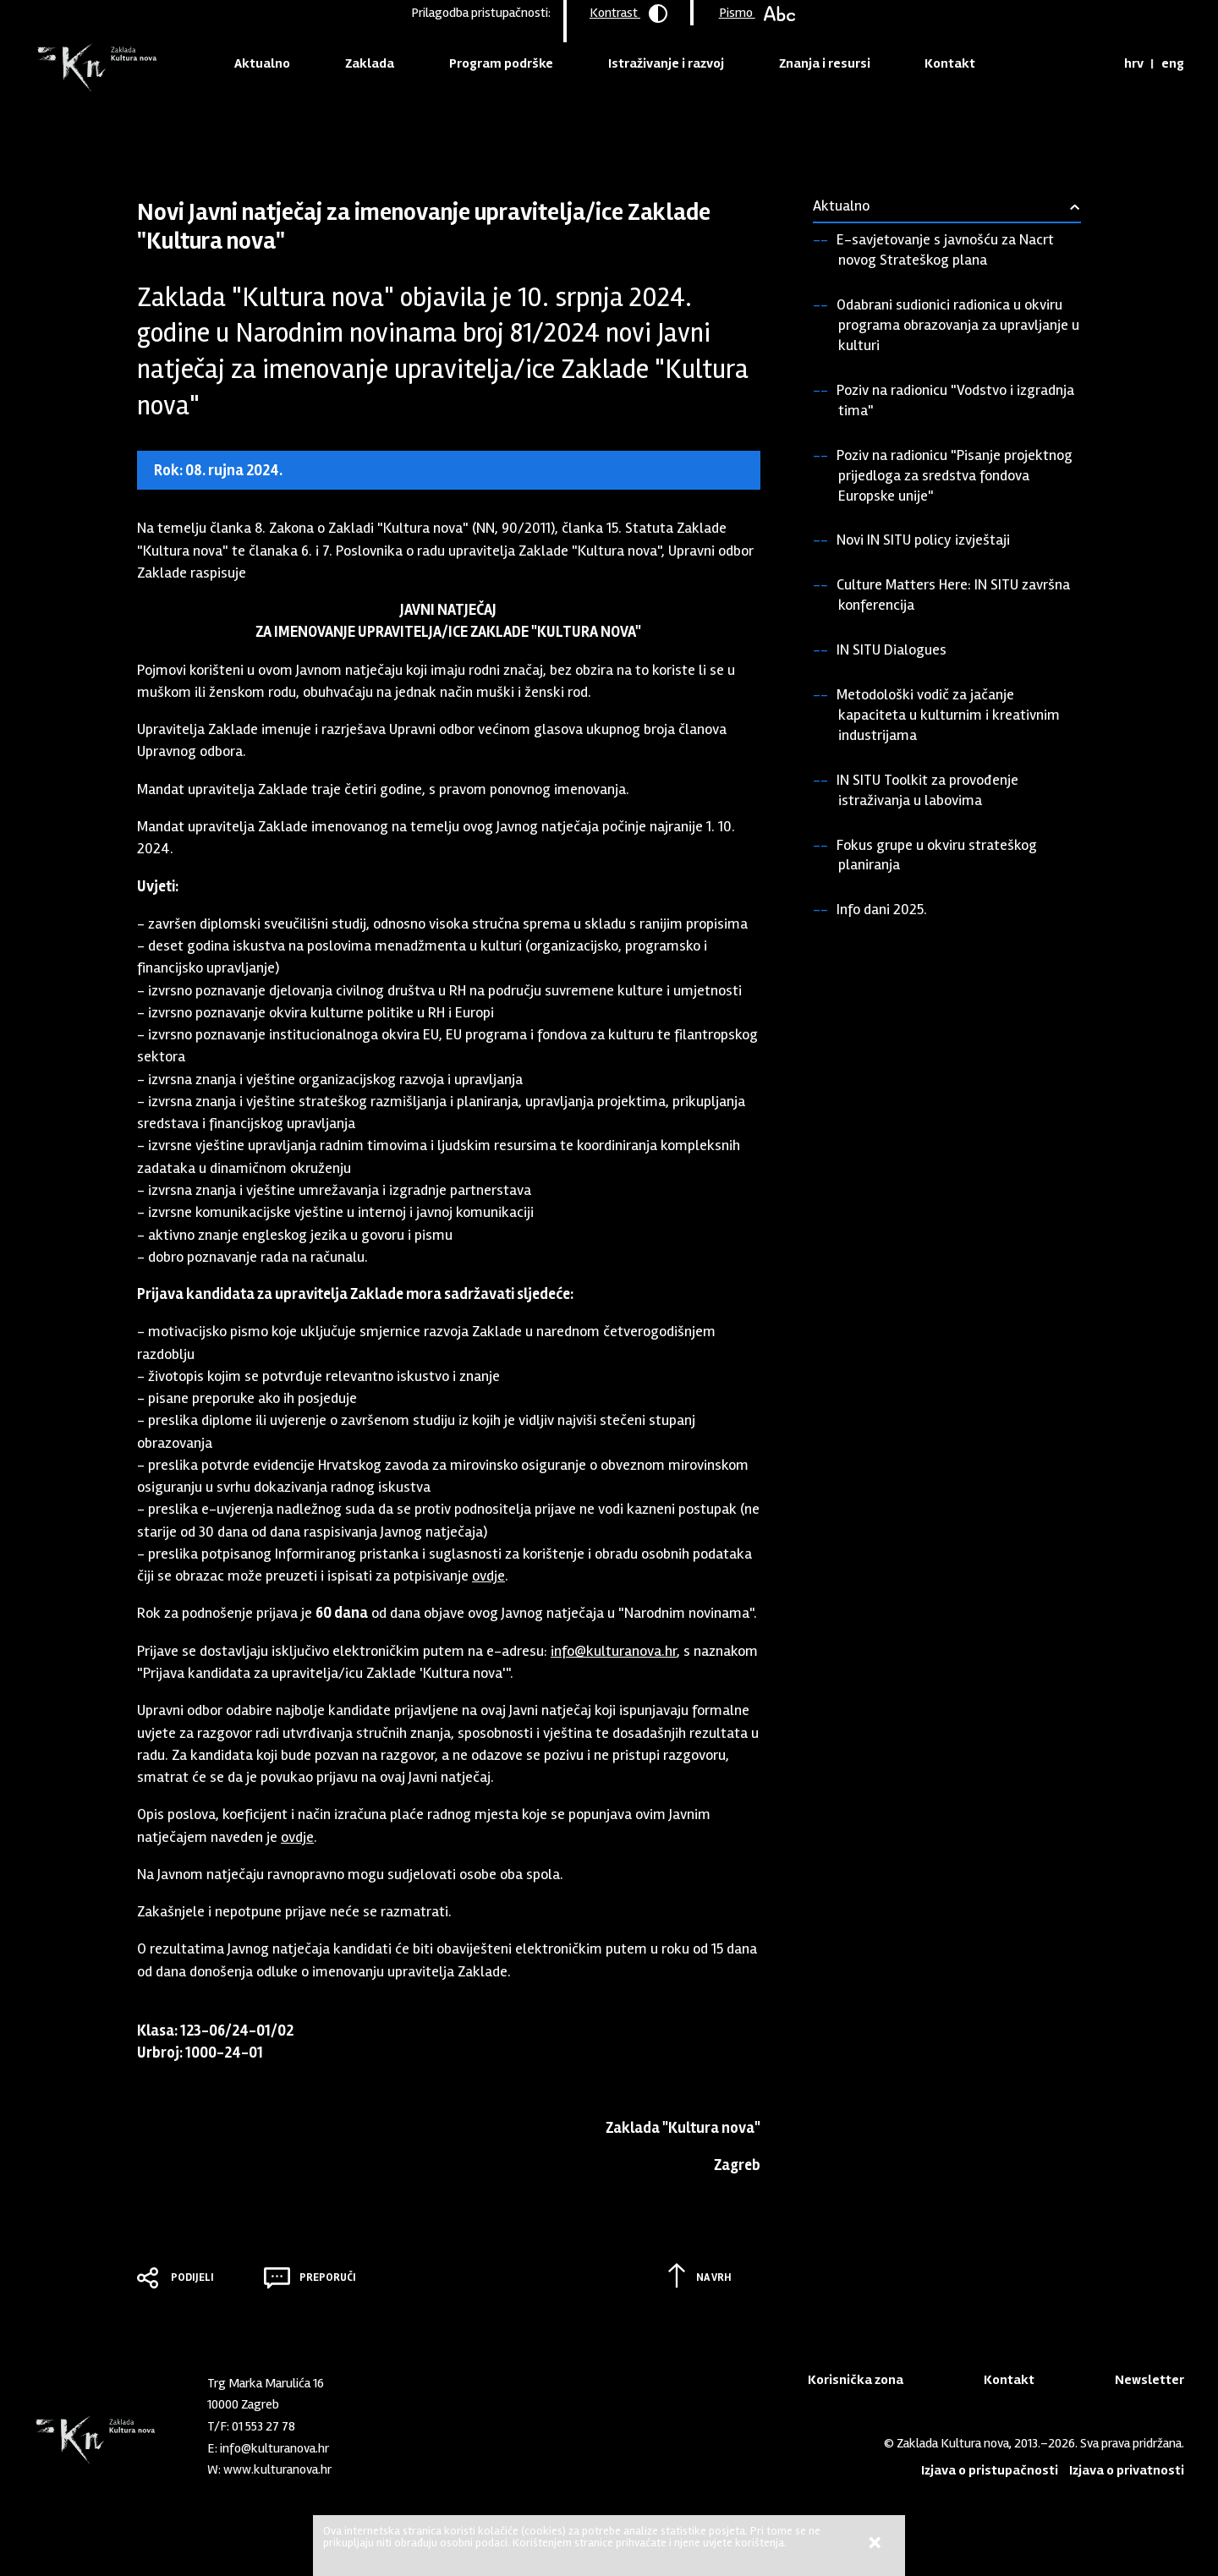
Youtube (418, 2466)
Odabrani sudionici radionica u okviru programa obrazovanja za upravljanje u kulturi (958, 324)
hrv (1134, 63)
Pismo (757, 12)
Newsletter (1149, 2379)
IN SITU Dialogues (891, 649)
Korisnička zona (855, 2379)
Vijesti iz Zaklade (310, 130)
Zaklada (369, 63)
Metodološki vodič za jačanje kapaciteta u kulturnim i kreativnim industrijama (948, 714)
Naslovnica (166, 130)
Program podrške (501, 63)
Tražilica (1095, 63)
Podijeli (192, 2277)
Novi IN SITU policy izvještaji (923, 539)
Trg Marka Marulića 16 (265, 2383)
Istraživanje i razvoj (666, 63)
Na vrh (714, 2277)
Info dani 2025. (882, 909)
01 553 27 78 (263, 2426)
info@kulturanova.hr (614, 1651)
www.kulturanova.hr (277, 2469)
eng (1172, 63)
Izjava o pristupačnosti (989, 2470)
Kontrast (628, 13)
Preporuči (327, 2277)
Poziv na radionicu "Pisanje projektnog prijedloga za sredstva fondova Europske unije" (955, 475)
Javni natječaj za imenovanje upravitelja (469, 130)
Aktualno (262, 63)
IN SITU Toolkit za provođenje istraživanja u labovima (927, 789)
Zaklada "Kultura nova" (95, 68)
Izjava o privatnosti (1126, 2470)
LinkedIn (390, 2466)
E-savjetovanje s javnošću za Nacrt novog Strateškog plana (945, 249)
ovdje (488, 1575)
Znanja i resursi (824, 63)
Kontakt (949, 63)
